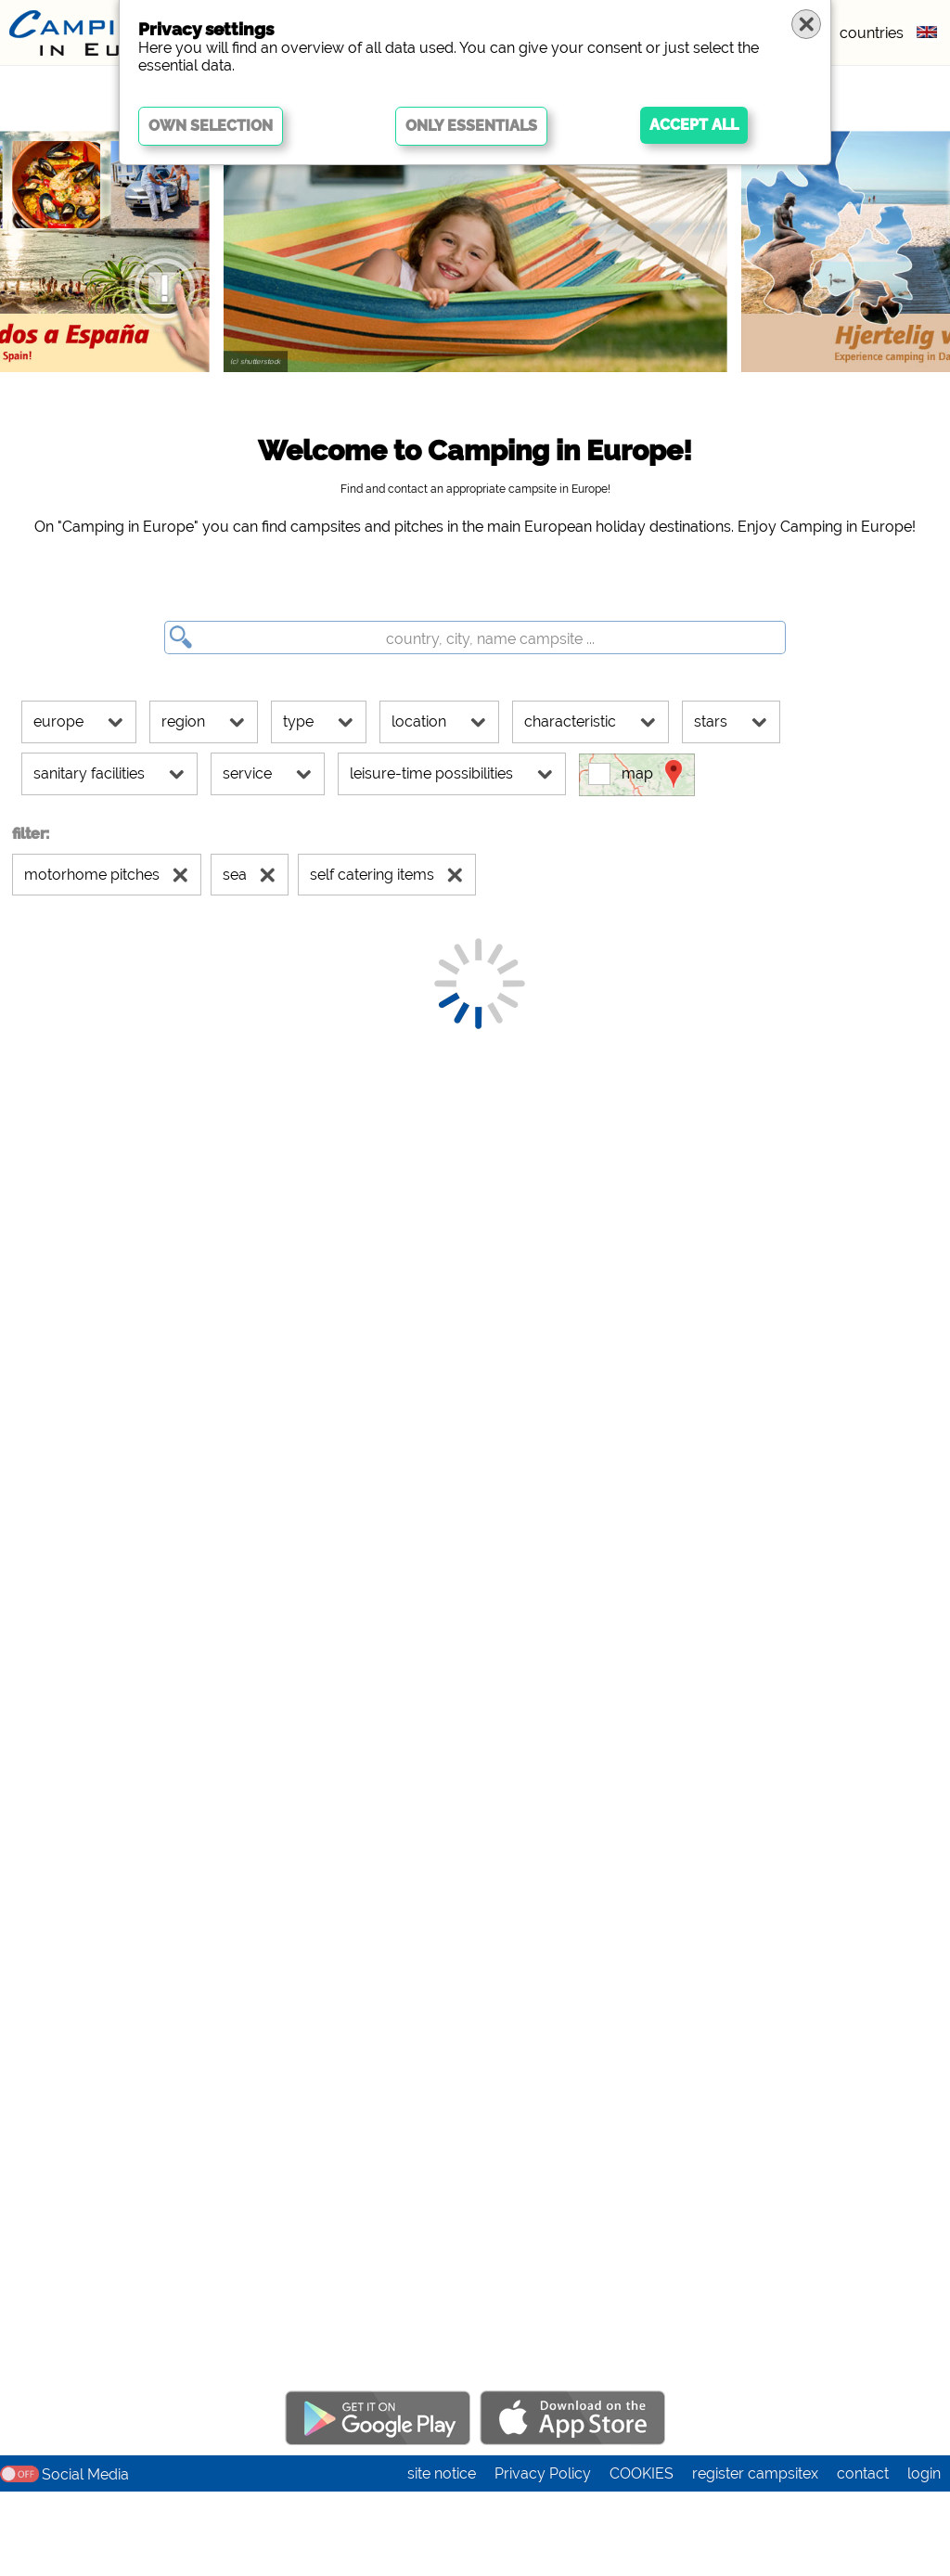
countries (872, 33)
